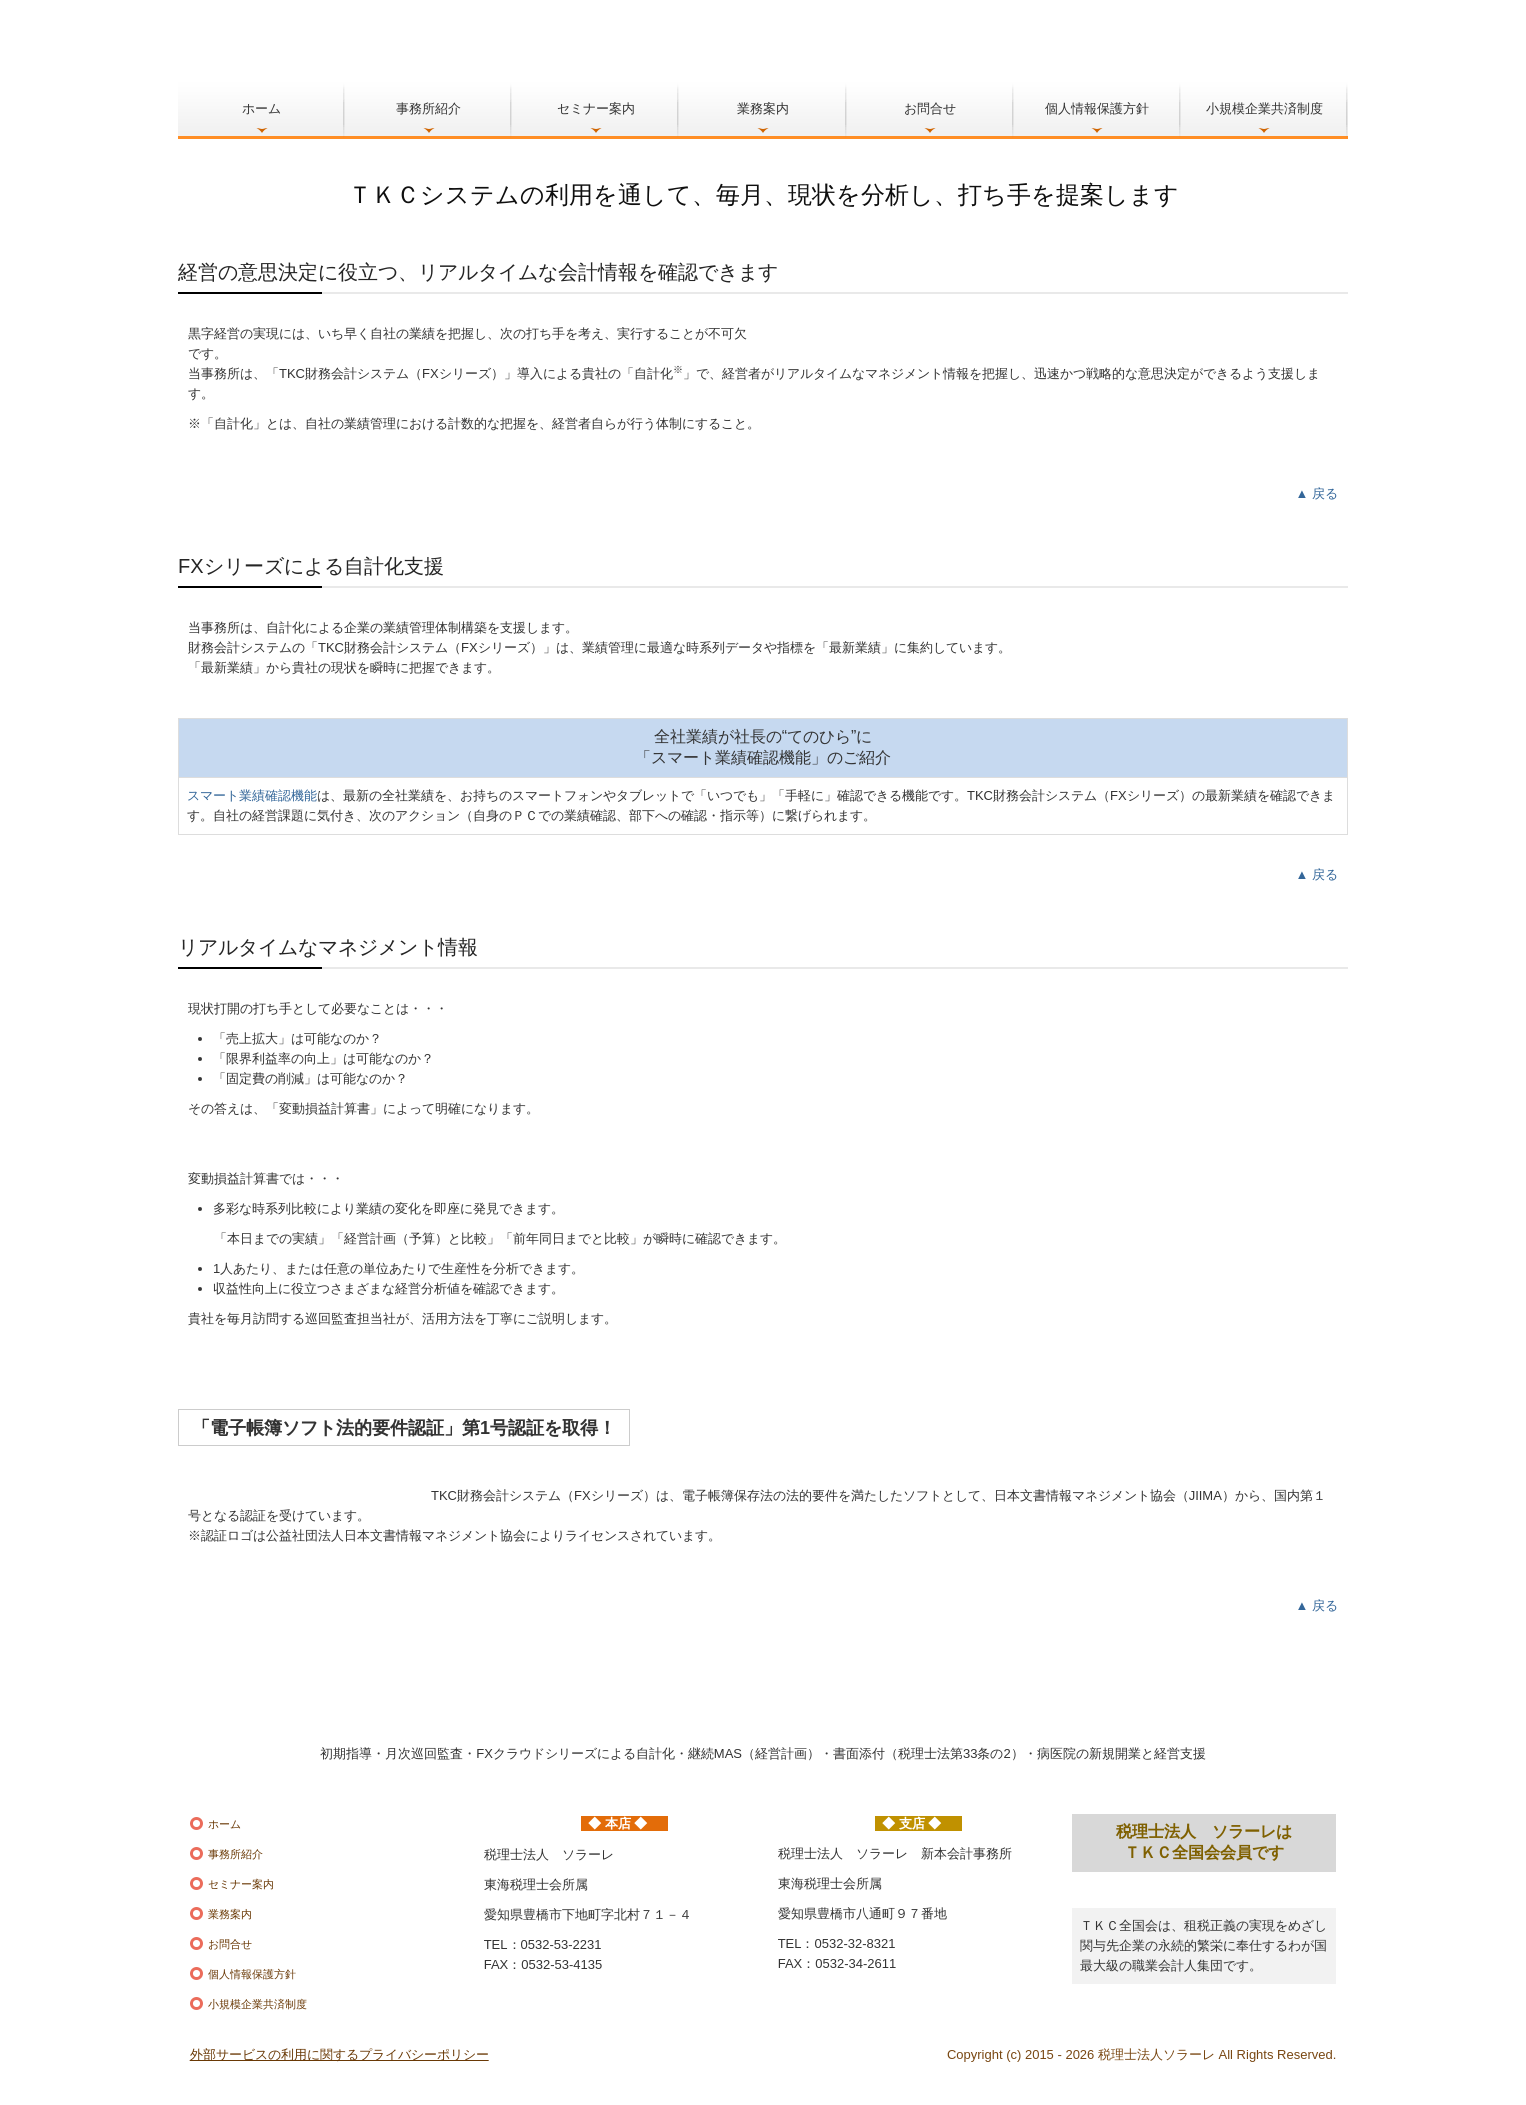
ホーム (261, 108)
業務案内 (763, 108)
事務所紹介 (428, 108)
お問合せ (930, 108)
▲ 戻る (1317, 493)
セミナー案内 (596, 108)
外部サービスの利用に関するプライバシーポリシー (339, 2054)
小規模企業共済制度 (1264, 108)
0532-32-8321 (855, 1943)
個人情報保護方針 (1097, 108)
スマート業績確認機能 (252, 795)
